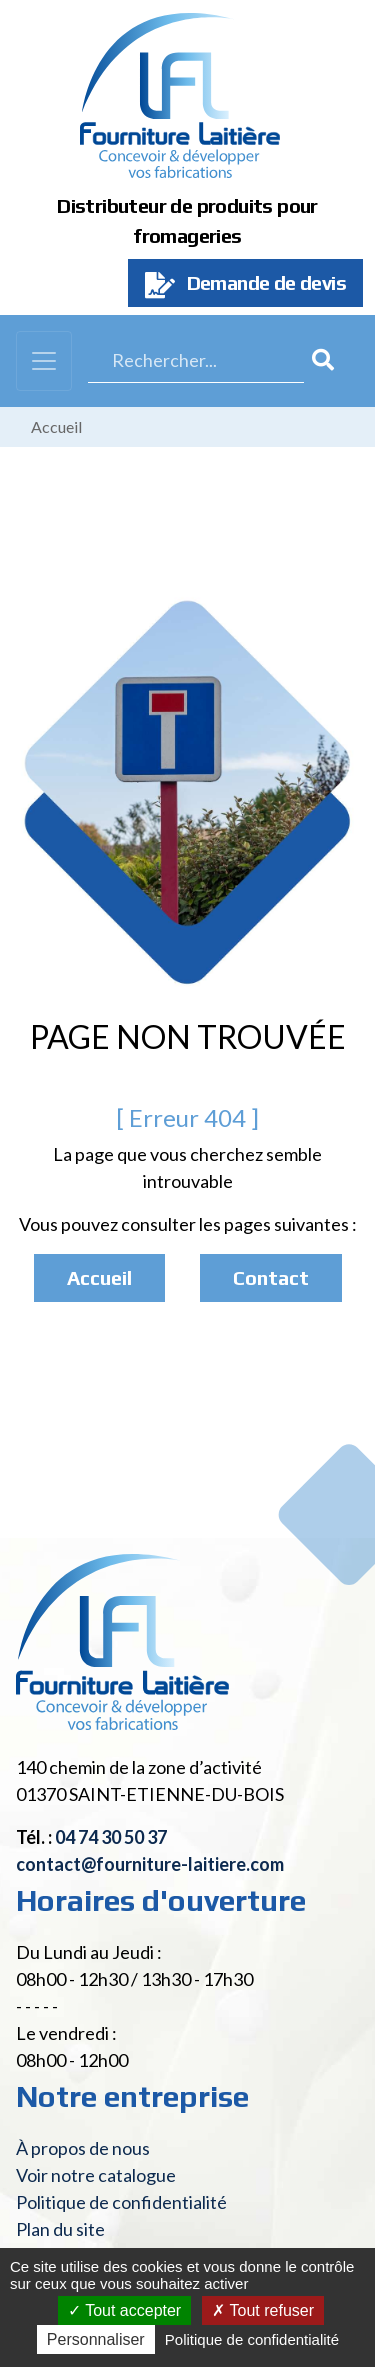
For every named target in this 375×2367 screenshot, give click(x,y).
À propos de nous (83, 2148)
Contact (271, 1277)
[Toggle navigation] (44, 361)
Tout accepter (124, 2310)
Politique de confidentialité (121, 2202)
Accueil (56, 426)
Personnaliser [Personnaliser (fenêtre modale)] (96, 2339)
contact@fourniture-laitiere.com (150, 1864)
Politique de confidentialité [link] (252, 2339)
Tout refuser (263, 2310)
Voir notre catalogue (96, 2175)
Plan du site (60, 2229)
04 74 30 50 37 (111, 1837)
